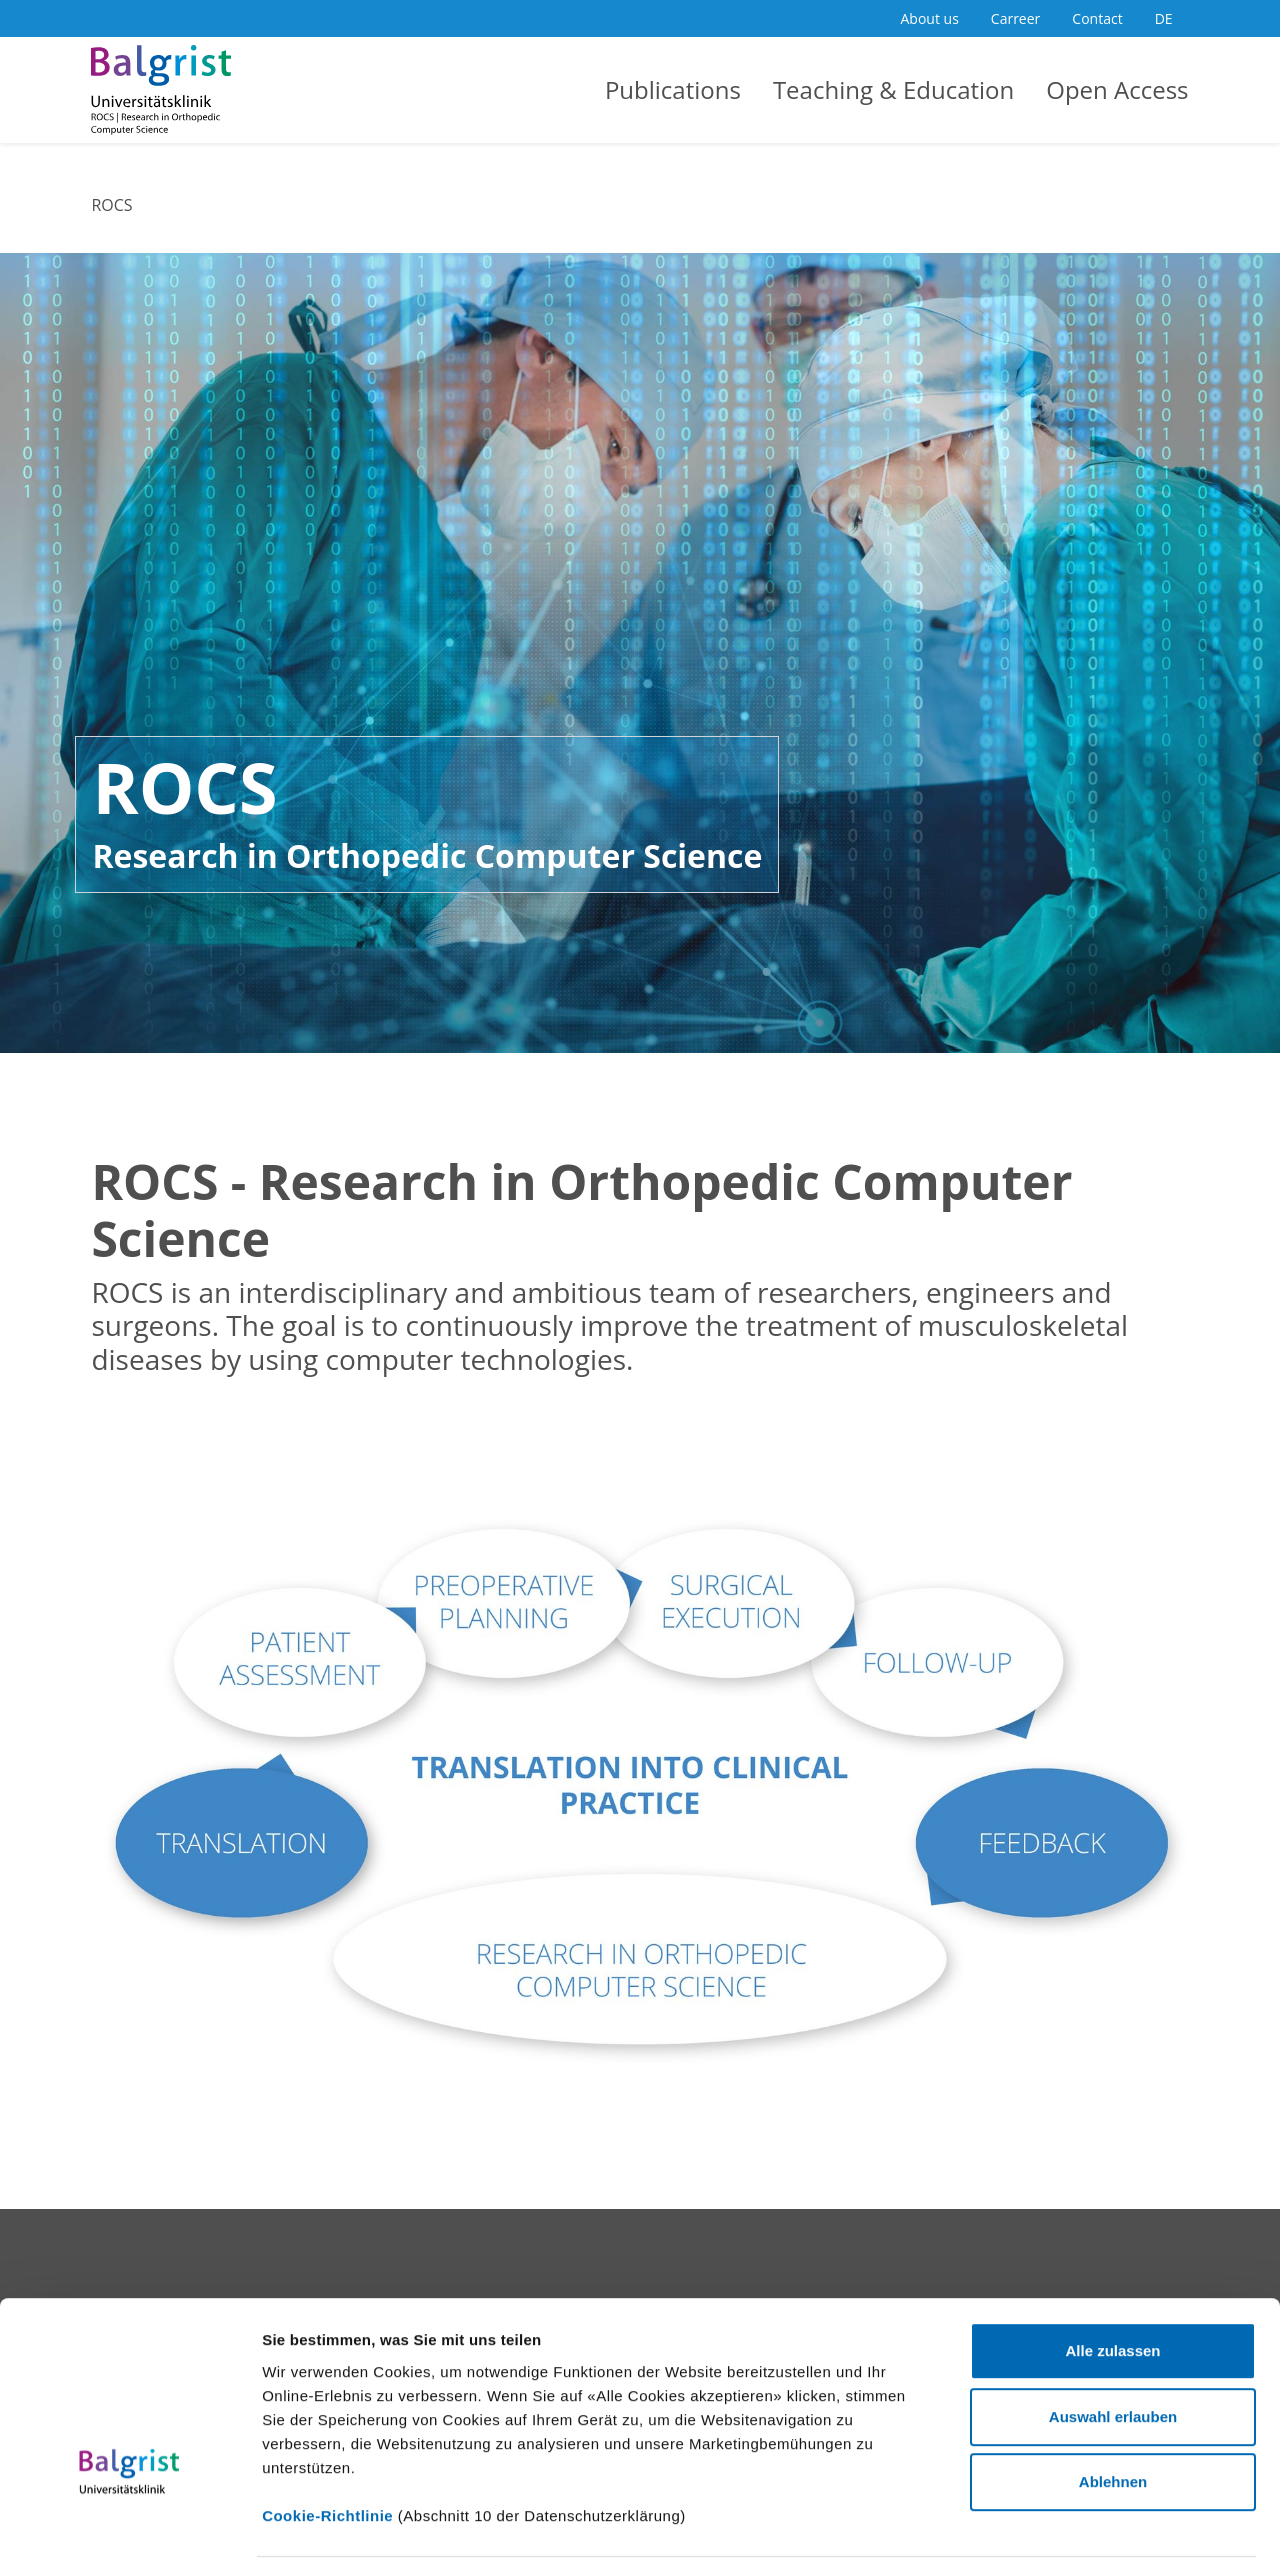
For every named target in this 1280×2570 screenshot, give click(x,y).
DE (1164, 18)
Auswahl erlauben (1113, 2281)
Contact (1097, 18)
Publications (673, 89)
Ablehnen (1113, 2347)
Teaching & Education (893, 89)
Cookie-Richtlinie (327, 2380)
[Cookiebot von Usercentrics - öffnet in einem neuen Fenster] (129, 2531)
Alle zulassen (1112, 2216)
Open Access (1117, 89)
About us (930, 18)
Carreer (1016, 18)
